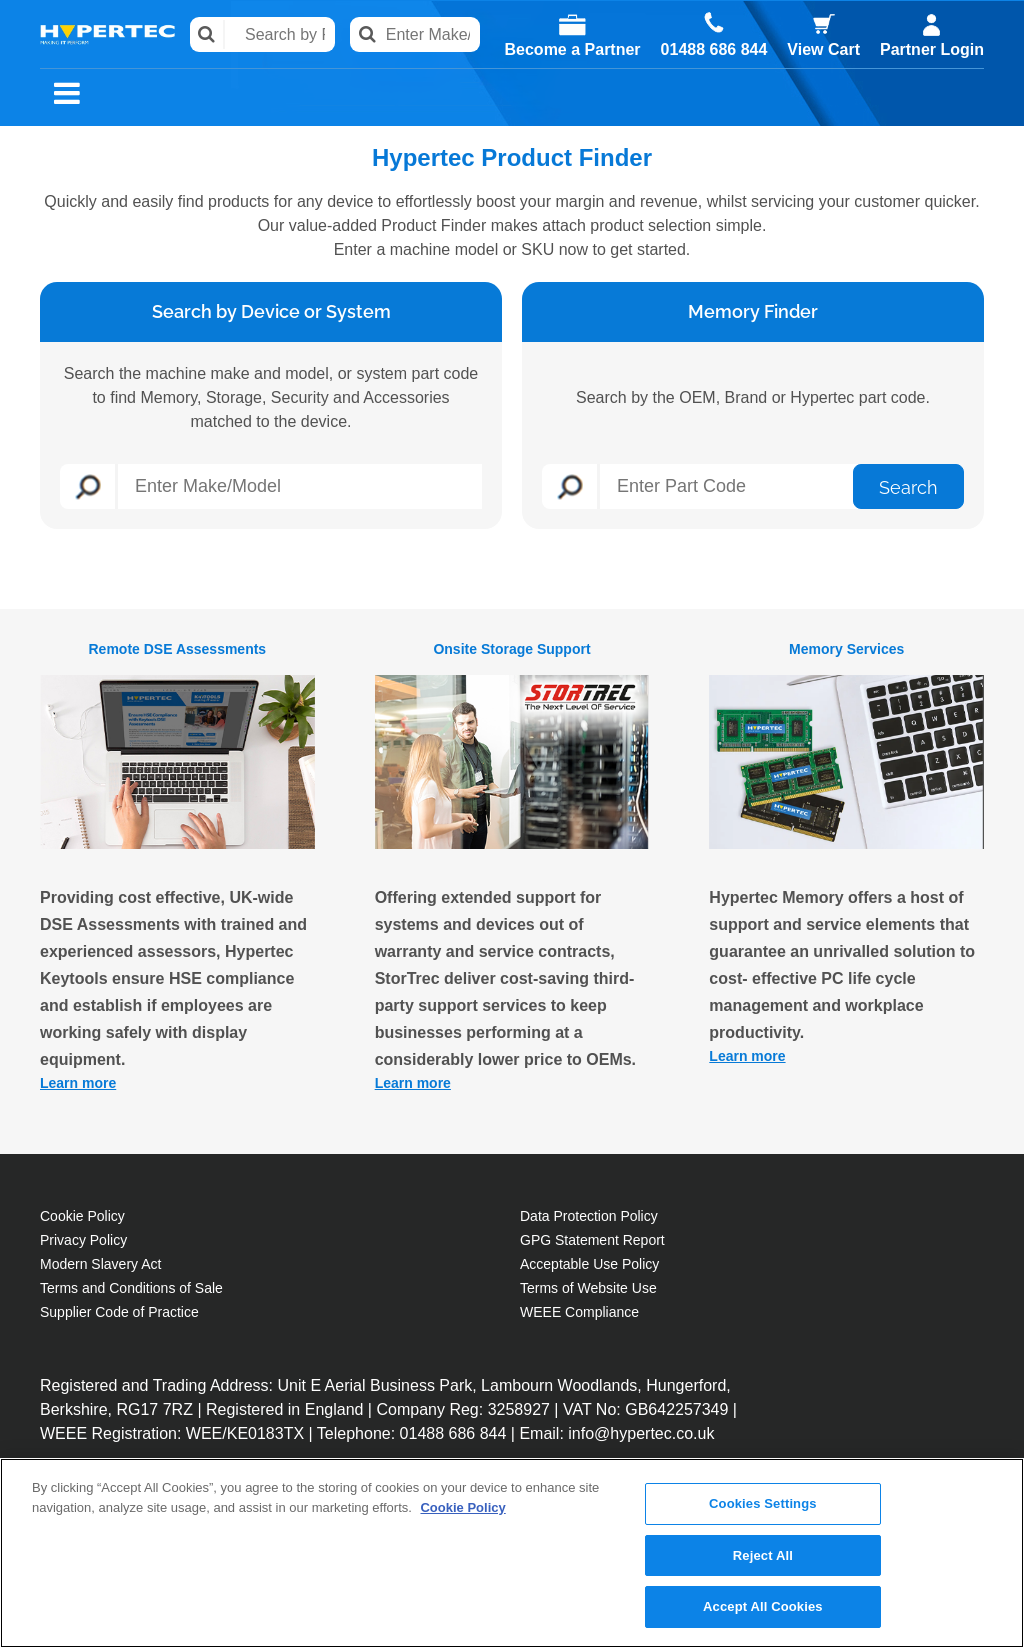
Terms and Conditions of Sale (131, 1288)
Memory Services (846, 649)
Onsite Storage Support (511, 649)
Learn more (78, 1083)
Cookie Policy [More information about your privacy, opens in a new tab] (462, 1516)
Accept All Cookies (763, 1616)
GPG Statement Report (592, 1240)
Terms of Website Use (588, 1288)
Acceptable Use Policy (589, 1264)
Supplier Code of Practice (119, 1312)
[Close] (992, 1560)
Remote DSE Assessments (177, 649)
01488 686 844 (714, 50)
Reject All (763, 1564)
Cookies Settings (763, 1512)
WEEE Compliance (579, 1312)
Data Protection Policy (589, 1216)
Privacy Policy (83, 1240)
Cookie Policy (82, 1216)
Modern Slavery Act (100, 1264)
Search (207, 34)
